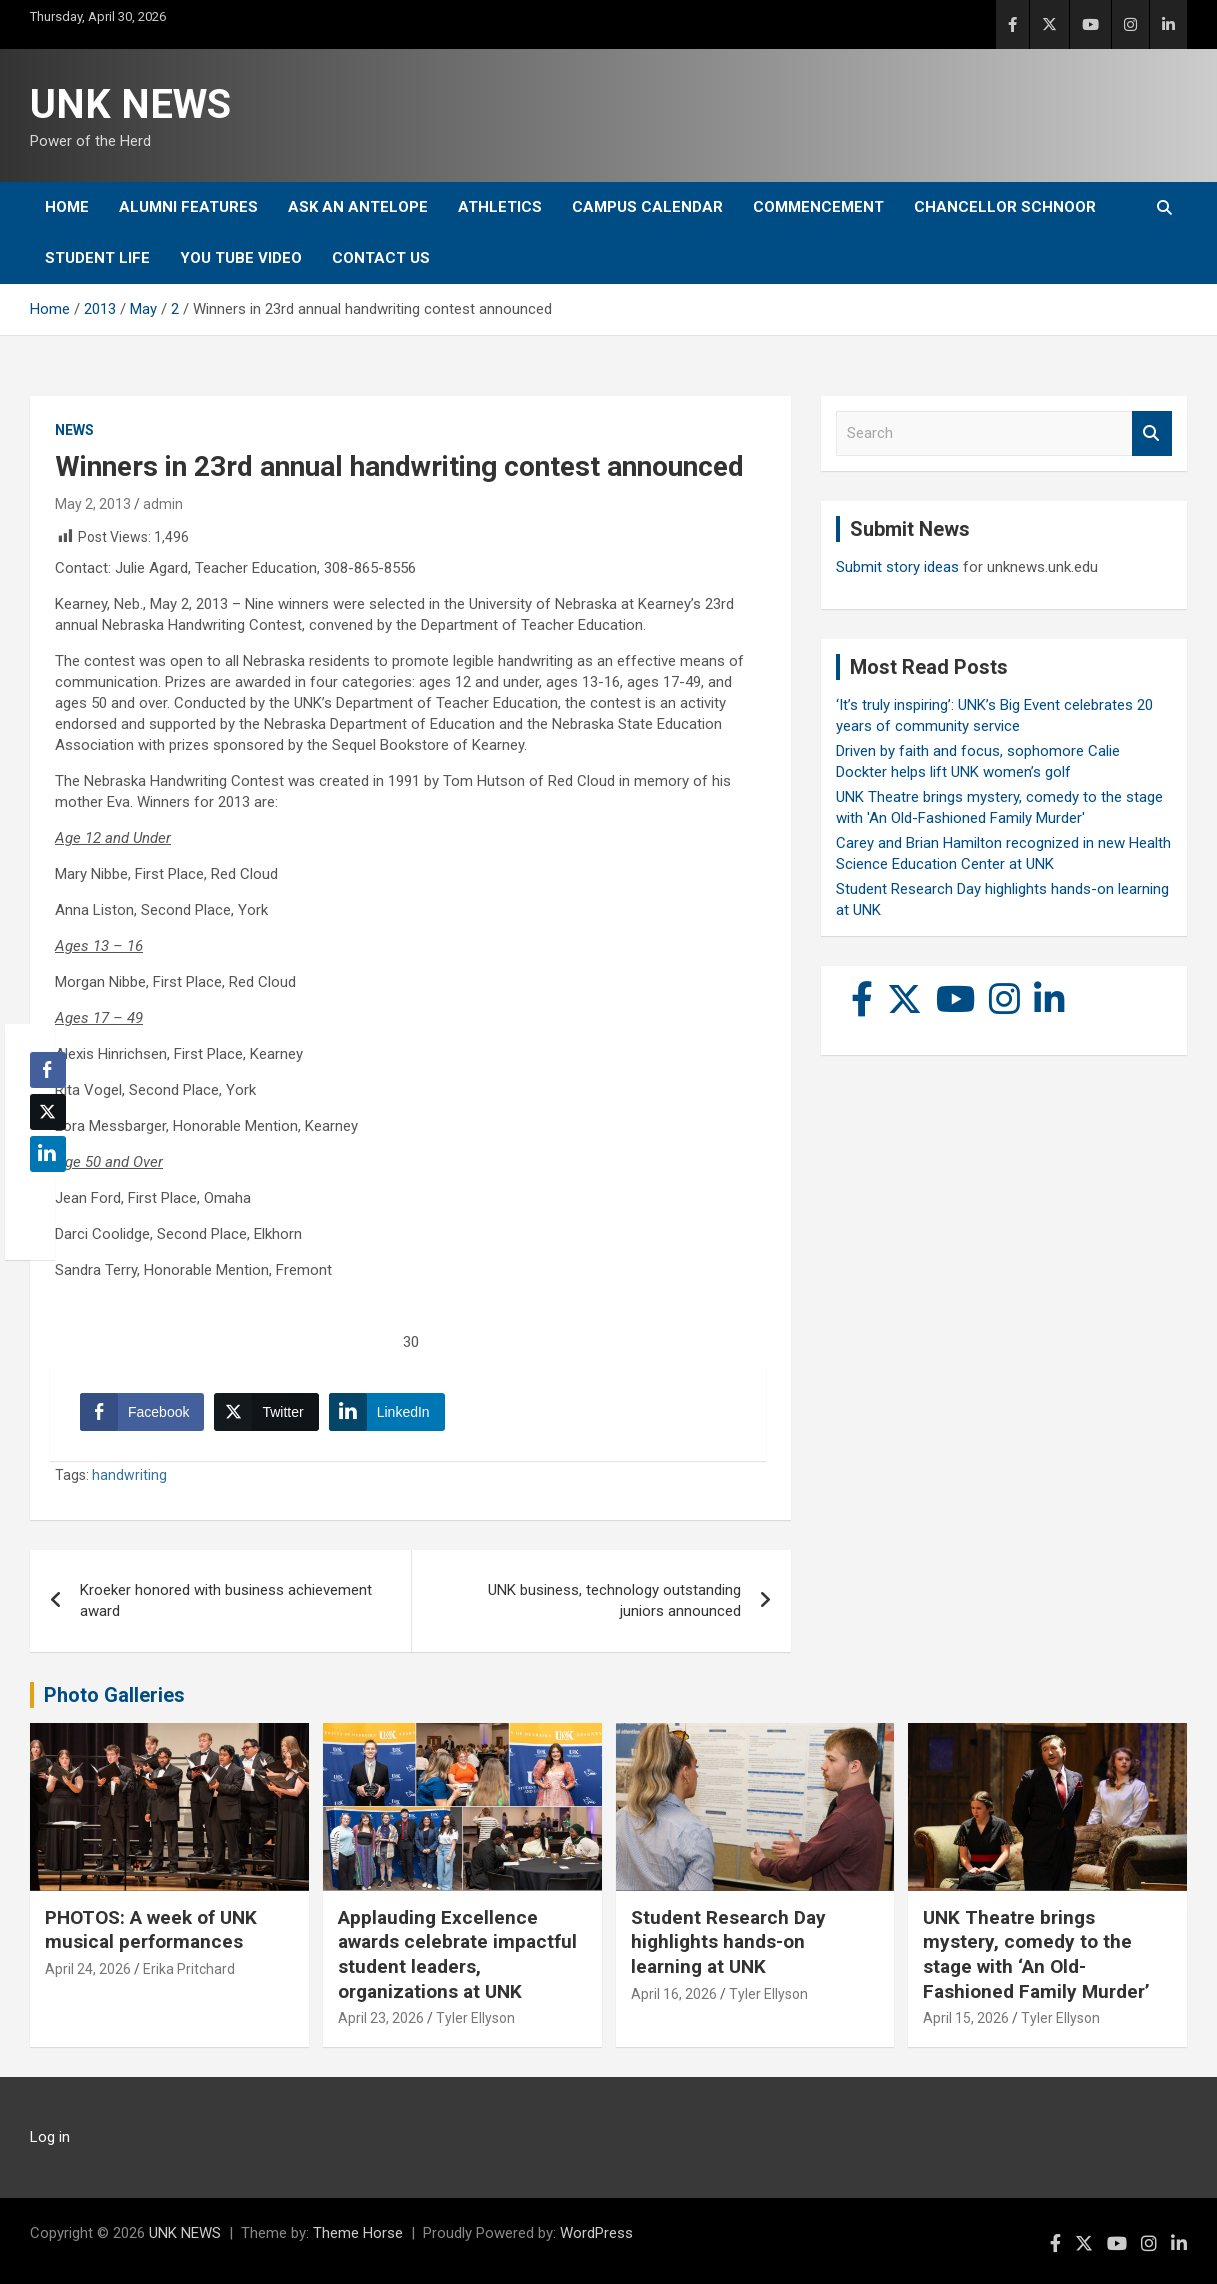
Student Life (97, 258)
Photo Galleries (114, 1695)
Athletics (500, 207)
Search (1152, 433)
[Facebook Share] (142, 1412)
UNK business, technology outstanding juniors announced (614, 1600)
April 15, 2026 (966, 2018)
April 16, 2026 (674, 1994)
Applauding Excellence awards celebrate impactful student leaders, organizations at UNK (457, 1954)
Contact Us (381, 258)
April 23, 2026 (381, 2018)
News (74, 430)
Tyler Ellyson (475, 2018)
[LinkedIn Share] (387, 1412)
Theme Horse (358, 2233)
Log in (50, 2137)
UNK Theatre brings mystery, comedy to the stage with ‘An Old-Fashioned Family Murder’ (1036, 1954)
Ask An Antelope (358, 207)
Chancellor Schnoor (1005, 207)
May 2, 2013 (93, 504)
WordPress (596, 2233)
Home (67, 207)
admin (163, 504)
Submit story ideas (897, 567)
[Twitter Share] (266, 1412)
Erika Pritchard (189, 1969)
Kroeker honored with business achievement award (226, 1600)
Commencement (818, 207)
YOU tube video (241, 258)
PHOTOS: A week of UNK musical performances (151, 1930)
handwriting (129, 1475)
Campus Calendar (647, 207)
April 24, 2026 (88, 1969)
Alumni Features (188, 207)
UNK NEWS (130, 104)
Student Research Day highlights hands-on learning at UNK (728, 1942)
